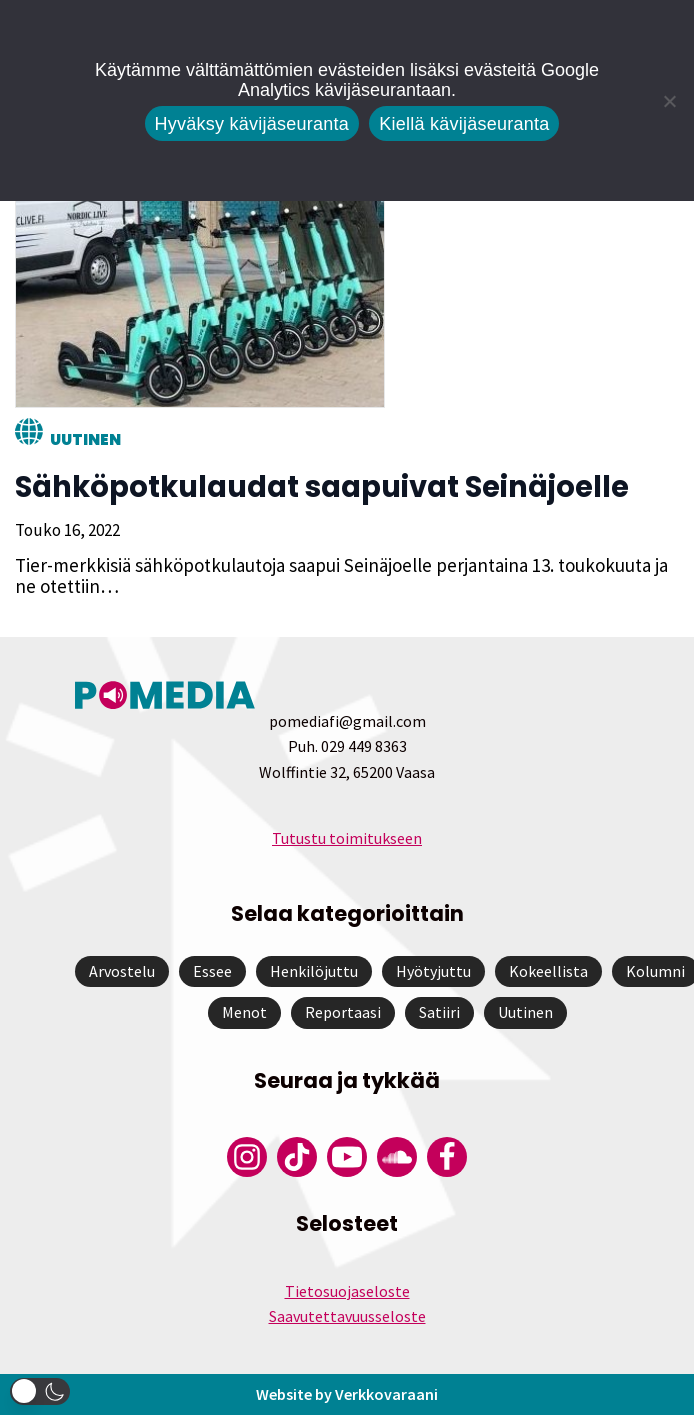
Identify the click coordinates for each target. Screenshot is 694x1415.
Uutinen (85, 439)
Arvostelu (122, 971)
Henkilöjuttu (314, 971)
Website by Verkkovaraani (347, 1394)
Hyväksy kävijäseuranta (252, 124)
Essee (212, 971)
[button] (40, 1391)
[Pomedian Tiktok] (297, 1157)
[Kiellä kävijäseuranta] (669, 101)
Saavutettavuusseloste (347, 1316)
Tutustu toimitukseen (347, 838)
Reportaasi (343, 1012)
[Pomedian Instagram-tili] (247, 1157)
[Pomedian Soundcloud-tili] (397, 1157)
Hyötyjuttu (433, 971)
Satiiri (439, 1012)
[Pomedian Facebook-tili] (447, 1157)
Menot (244, 1012)
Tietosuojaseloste (347, 1291)
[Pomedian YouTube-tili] (347, 1157)
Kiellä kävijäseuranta (464, 124)
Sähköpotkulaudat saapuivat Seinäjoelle (322, 487)
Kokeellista (548, 971)
